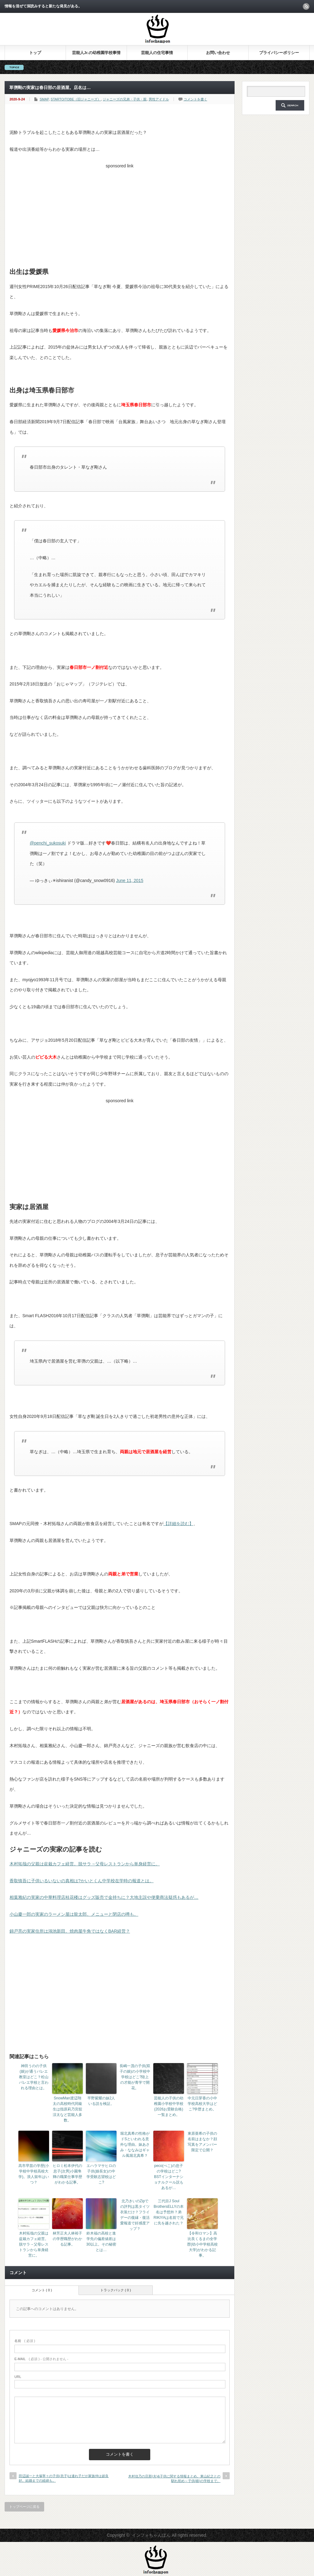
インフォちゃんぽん (151, 2535)
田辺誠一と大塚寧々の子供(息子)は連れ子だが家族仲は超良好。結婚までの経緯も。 (64, 2478)
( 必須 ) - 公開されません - (41, 2359)
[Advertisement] (119, 214)
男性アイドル (159, 99)
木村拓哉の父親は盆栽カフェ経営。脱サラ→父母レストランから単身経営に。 (85, 1863)
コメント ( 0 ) (42, 2290)
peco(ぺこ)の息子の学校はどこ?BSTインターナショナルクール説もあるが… (168, 2177)
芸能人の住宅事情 (157, 52)
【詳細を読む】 (178, 1523)
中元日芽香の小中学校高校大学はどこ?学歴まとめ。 (202, 2103)
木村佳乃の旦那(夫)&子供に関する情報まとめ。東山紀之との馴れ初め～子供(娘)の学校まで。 (174, 2478)
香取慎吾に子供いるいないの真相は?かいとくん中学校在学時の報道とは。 (82, 1880)
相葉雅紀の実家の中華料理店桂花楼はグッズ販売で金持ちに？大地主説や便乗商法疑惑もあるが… (104, 1897)
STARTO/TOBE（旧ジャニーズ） (76, 99)
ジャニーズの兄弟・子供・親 (125, 99)
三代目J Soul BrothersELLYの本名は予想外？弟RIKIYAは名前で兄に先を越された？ (169, 2212)
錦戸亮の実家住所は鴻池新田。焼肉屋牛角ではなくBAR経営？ (70, 1931)
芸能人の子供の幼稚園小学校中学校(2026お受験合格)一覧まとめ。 (168, 2106)
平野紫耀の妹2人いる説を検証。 (101, 2101)
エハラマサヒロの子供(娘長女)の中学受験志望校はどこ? (101, 2174)
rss (306, 6)
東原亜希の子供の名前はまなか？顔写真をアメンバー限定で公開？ (202, 2141)
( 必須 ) (24, 2341)
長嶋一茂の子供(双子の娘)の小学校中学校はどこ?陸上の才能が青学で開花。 (135, 2077)
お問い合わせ (218, 52)
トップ (35, 52)
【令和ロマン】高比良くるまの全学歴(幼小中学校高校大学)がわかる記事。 (202, 2244)
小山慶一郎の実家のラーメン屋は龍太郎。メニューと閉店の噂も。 (74, 1914)
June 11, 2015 (129, 880)
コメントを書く (195, 99)
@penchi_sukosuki (48, 843)
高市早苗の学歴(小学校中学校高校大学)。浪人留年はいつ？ (33, 2174)
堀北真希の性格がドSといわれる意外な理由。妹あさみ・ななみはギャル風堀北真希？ (135, 2144)
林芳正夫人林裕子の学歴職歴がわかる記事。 (67, 2238)
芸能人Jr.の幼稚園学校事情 (96, 52)
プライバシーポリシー (279, 52)
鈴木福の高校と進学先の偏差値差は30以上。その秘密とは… (101, 2241)
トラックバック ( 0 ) (115, 2290)
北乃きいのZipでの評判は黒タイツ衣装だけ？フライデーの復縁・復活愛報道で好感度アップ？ (135, 2215)
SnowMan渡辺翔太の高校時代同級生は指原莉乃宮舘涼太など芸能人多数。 (67, 2109)
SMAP (44, 99)
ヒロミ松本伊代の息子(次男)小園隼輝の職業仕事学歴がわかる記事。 (67, 2174)
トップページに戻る (24, 2506)
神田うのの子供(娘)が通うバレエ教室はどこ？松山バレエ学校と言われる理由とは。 (33, 2077)
